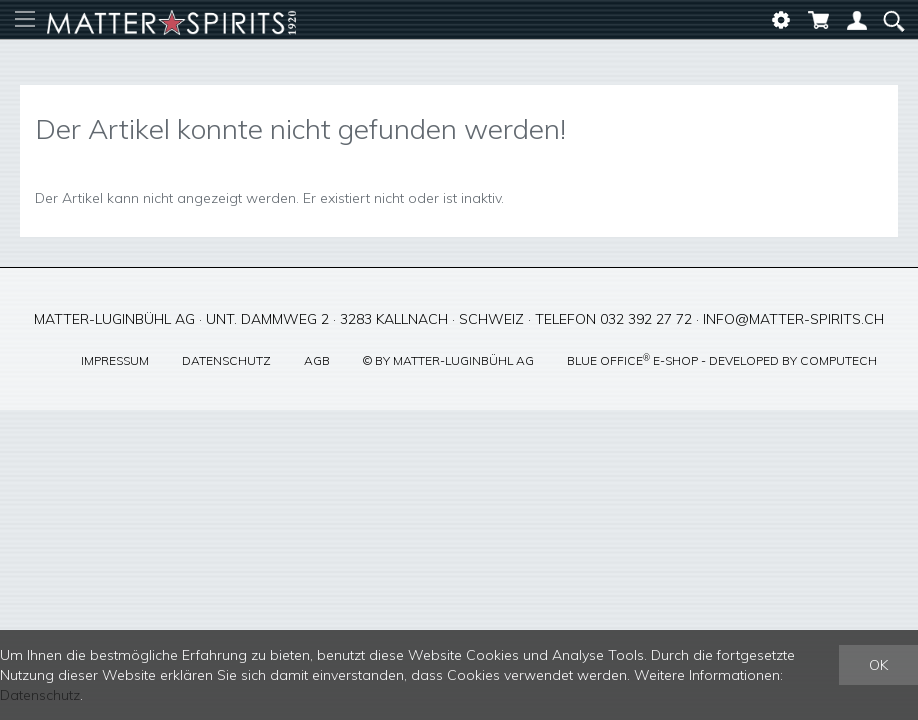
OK (878, 665)
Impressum (115, 360)
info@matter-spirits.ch (793, 319)
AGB (317, 360)
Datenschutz (226, 360)
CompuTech (838, 360)
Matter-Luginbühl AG (463, 360)
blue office (608, 360)
